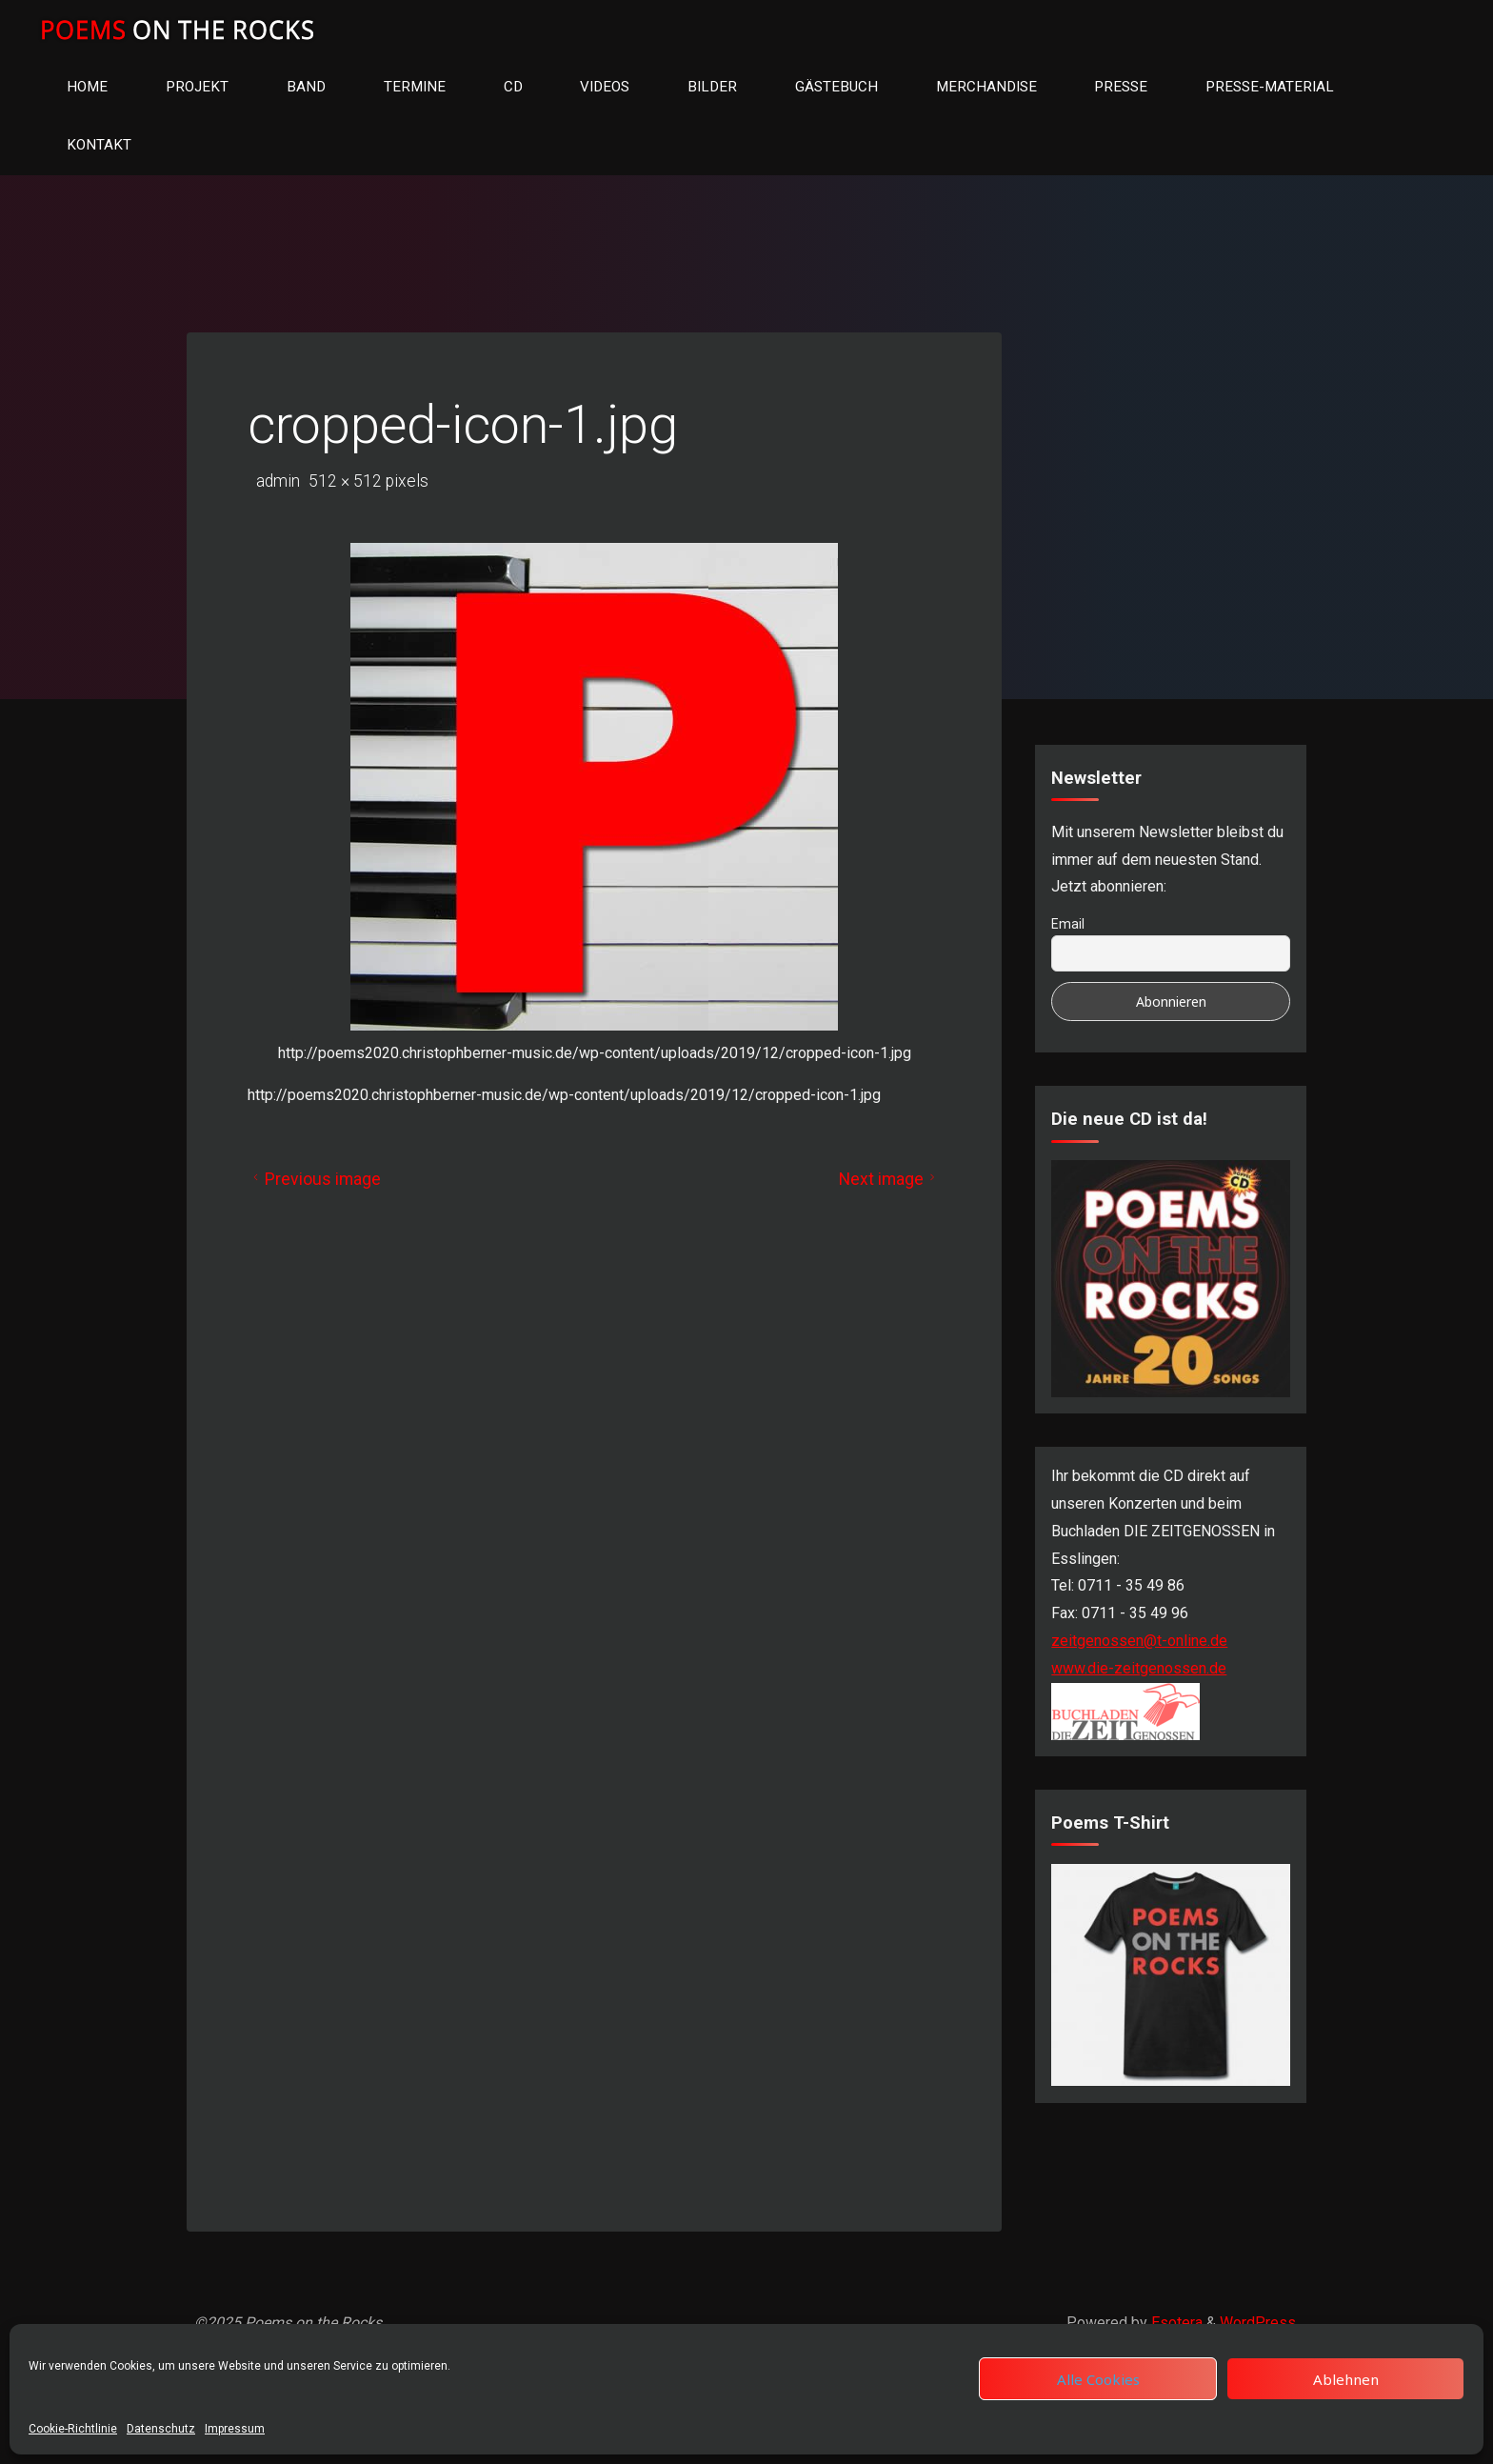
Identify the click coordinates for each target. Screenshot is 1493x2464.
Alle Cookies (1098, 2379)
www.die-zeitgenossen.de (1138, 1668)
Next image (890, 1179)
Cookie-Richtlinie (73, 2428)
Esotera (1175, 2323)
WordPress (1258, 2323)
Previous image (314, 1179)
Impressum (235, 2428)
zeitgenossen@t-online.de (1139, 1641)
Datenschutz (161, 2428)
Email (1068, 924)
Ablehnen (1346, 2379)
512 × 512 (347, 481)
